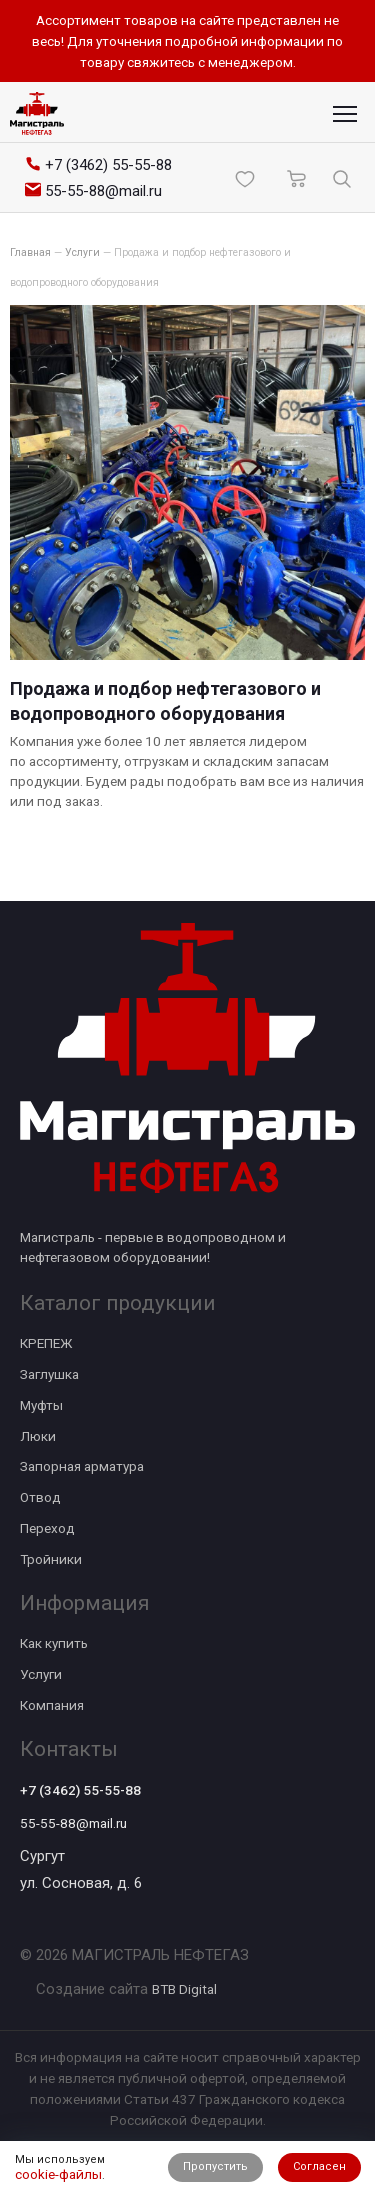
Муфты (41, 1405)
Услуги (41, 1674)
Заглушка (49, 1374)
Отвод (40, 1497)
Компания (52, 1705)
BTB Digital (184, 1989)
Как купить (54, 1643)
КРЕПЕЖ (46, 1343)
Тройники (51, 1559)
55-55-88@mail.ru (73, 1823)
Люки (38, 1436)
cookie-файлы (58, 2174)
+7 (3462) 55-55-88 (80, 1790)
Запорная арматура (82, 1466)
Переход (47, 1528)
